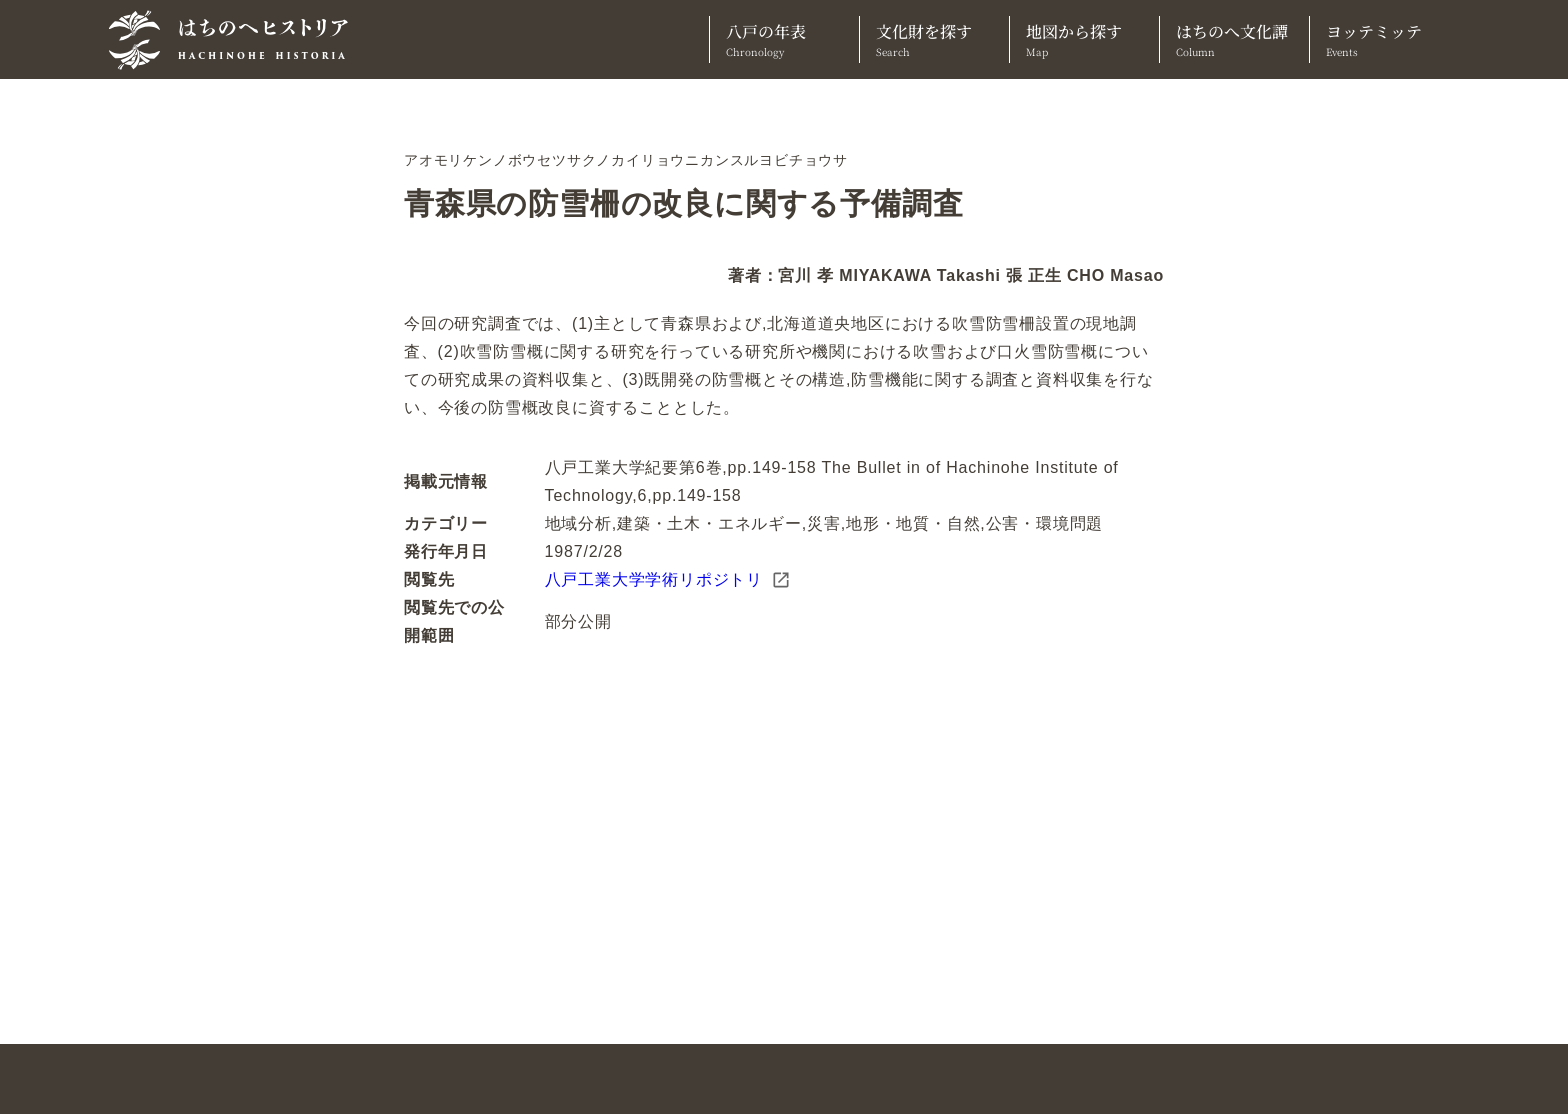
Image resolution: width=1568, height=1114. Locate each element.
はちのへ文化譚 (1234, 39)
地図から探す (1084, 39)
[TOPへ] (236, 40)
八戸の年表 (784, 39)
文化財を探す (934, 39)
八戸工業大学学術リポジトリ (668, 580)
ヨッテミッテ (1384, 39)
